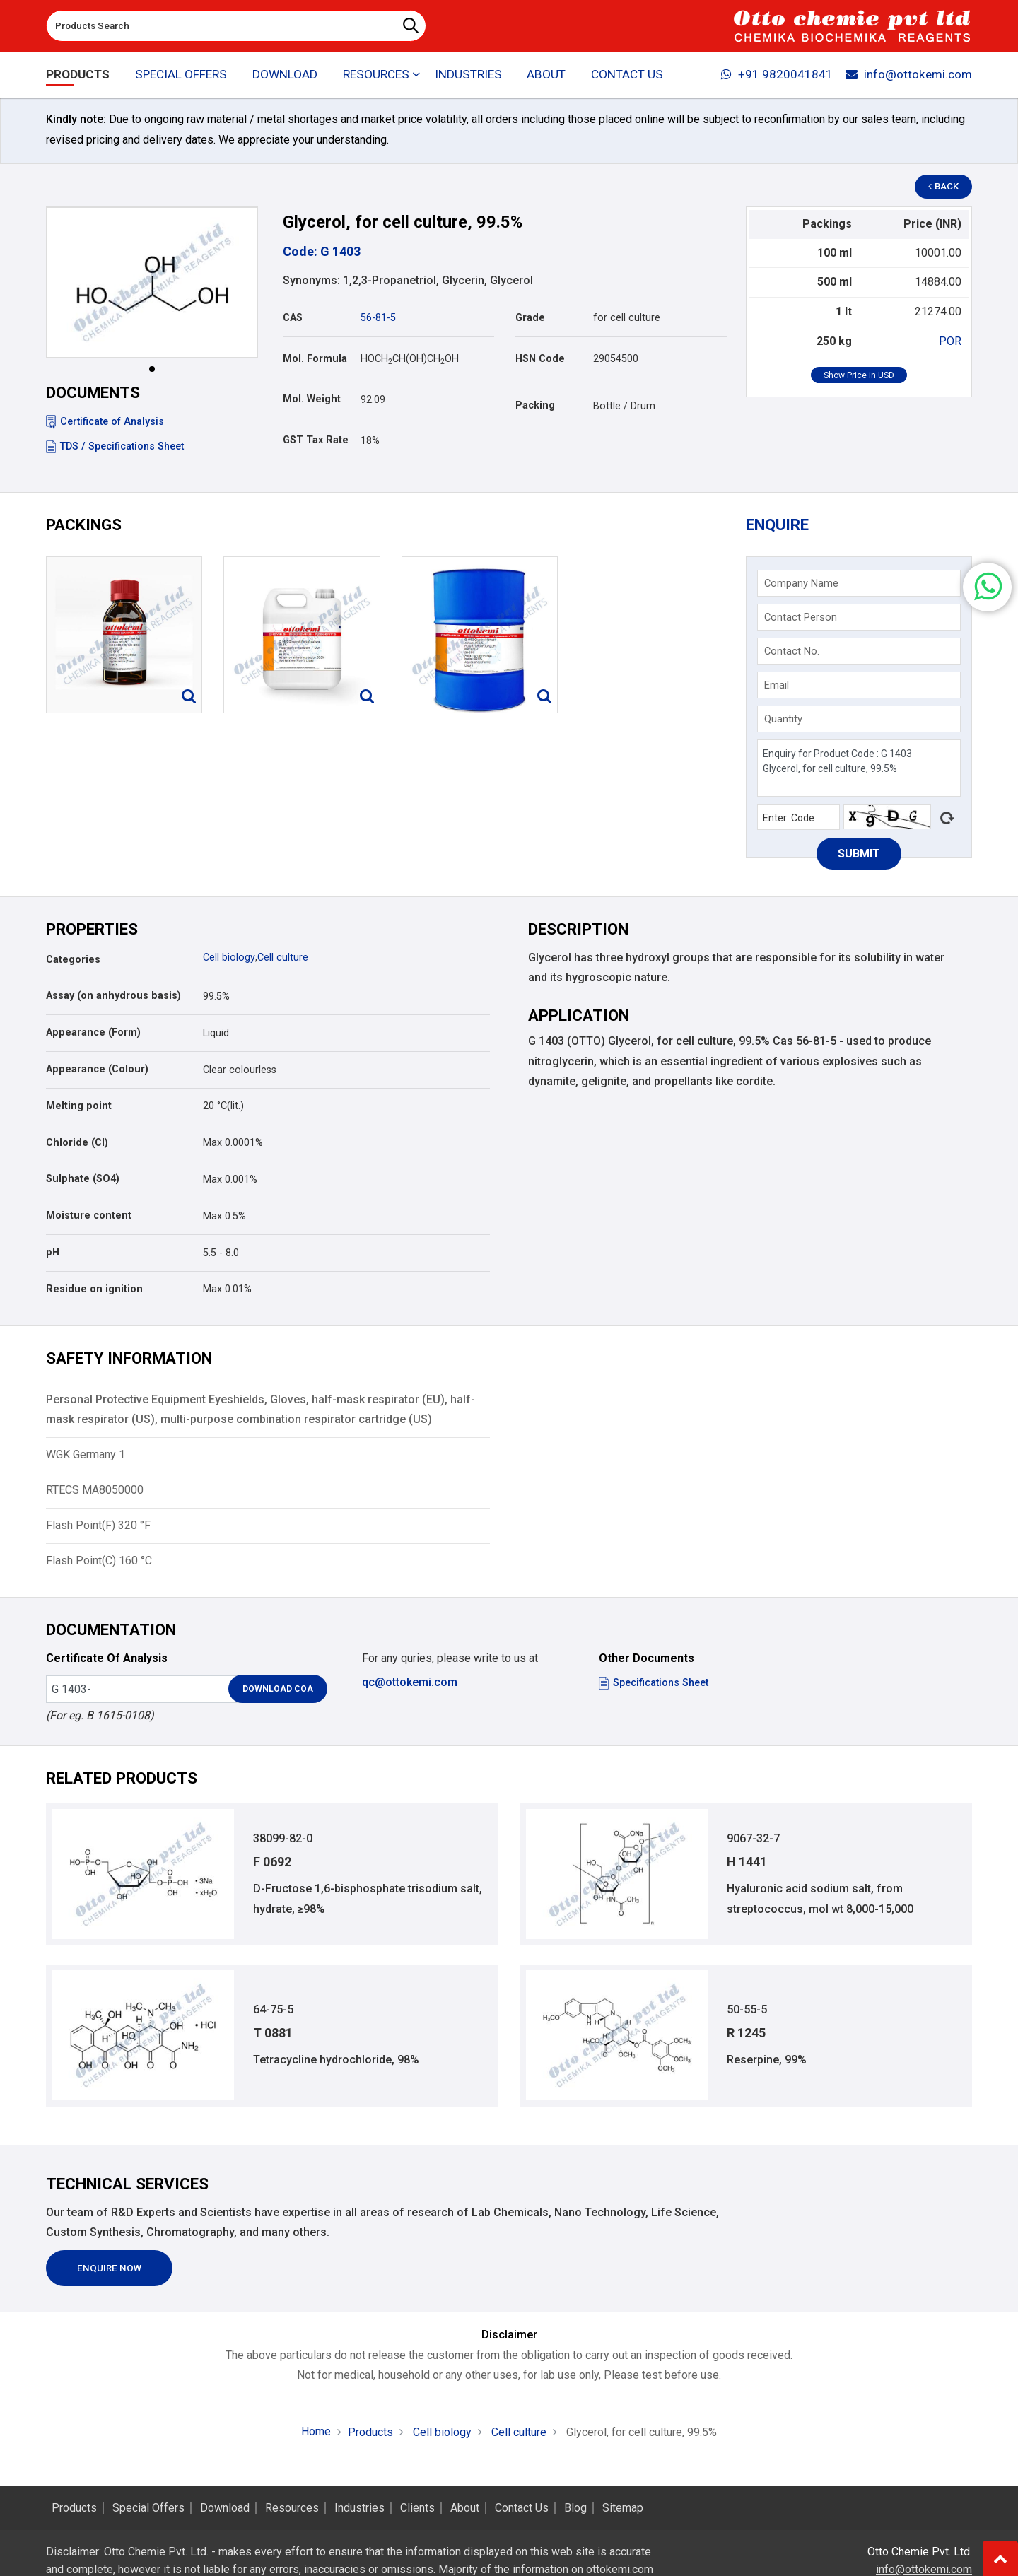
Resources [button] (376, 75)
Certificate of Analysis (105, 422)
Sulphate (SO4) (82, 1179)
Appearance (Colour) (97, 1069)
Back (944, 187)
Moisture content (88, 1216)
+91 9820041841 (777, 75)
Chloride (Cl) (77, 1143)
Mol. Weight (312, 399)
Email (776, 685)
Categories (73, 960)
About (546, 75)
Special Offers (181, 75)
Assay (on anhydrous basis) (113, 996)
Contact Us (627, 75)
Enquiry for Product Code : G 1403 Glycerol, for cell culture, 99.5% (859, 768)
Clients (417, 2508)
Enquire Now (110, 2269)
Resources (292, 2508)
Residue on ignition (94, 1289)
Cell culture (282, 958)
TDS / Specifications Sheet (115, 446)
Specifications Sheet (653, 1683)
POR (950, 341)
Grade (530, 318)
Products (78, 75)
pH (52, 1252)
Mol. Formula (315, 359)
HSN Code (540, 359)
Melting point (79, 1106)
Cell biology (229, 958)
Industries (468, 75)
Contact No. (791, 651)
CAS (293, 318)
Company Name (801, 583)
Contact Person (800, 617)
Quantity (783, 719)
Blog (575, 2508)
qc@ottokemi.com (409, 1682)
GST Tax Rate (316, 440)
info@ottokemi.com (909, 75)
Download (284, 75)
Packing (535, 405)
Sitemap (622, 2508)
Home (316, 2432)
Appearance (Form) (93, 1032)
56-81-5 (378, 318)
